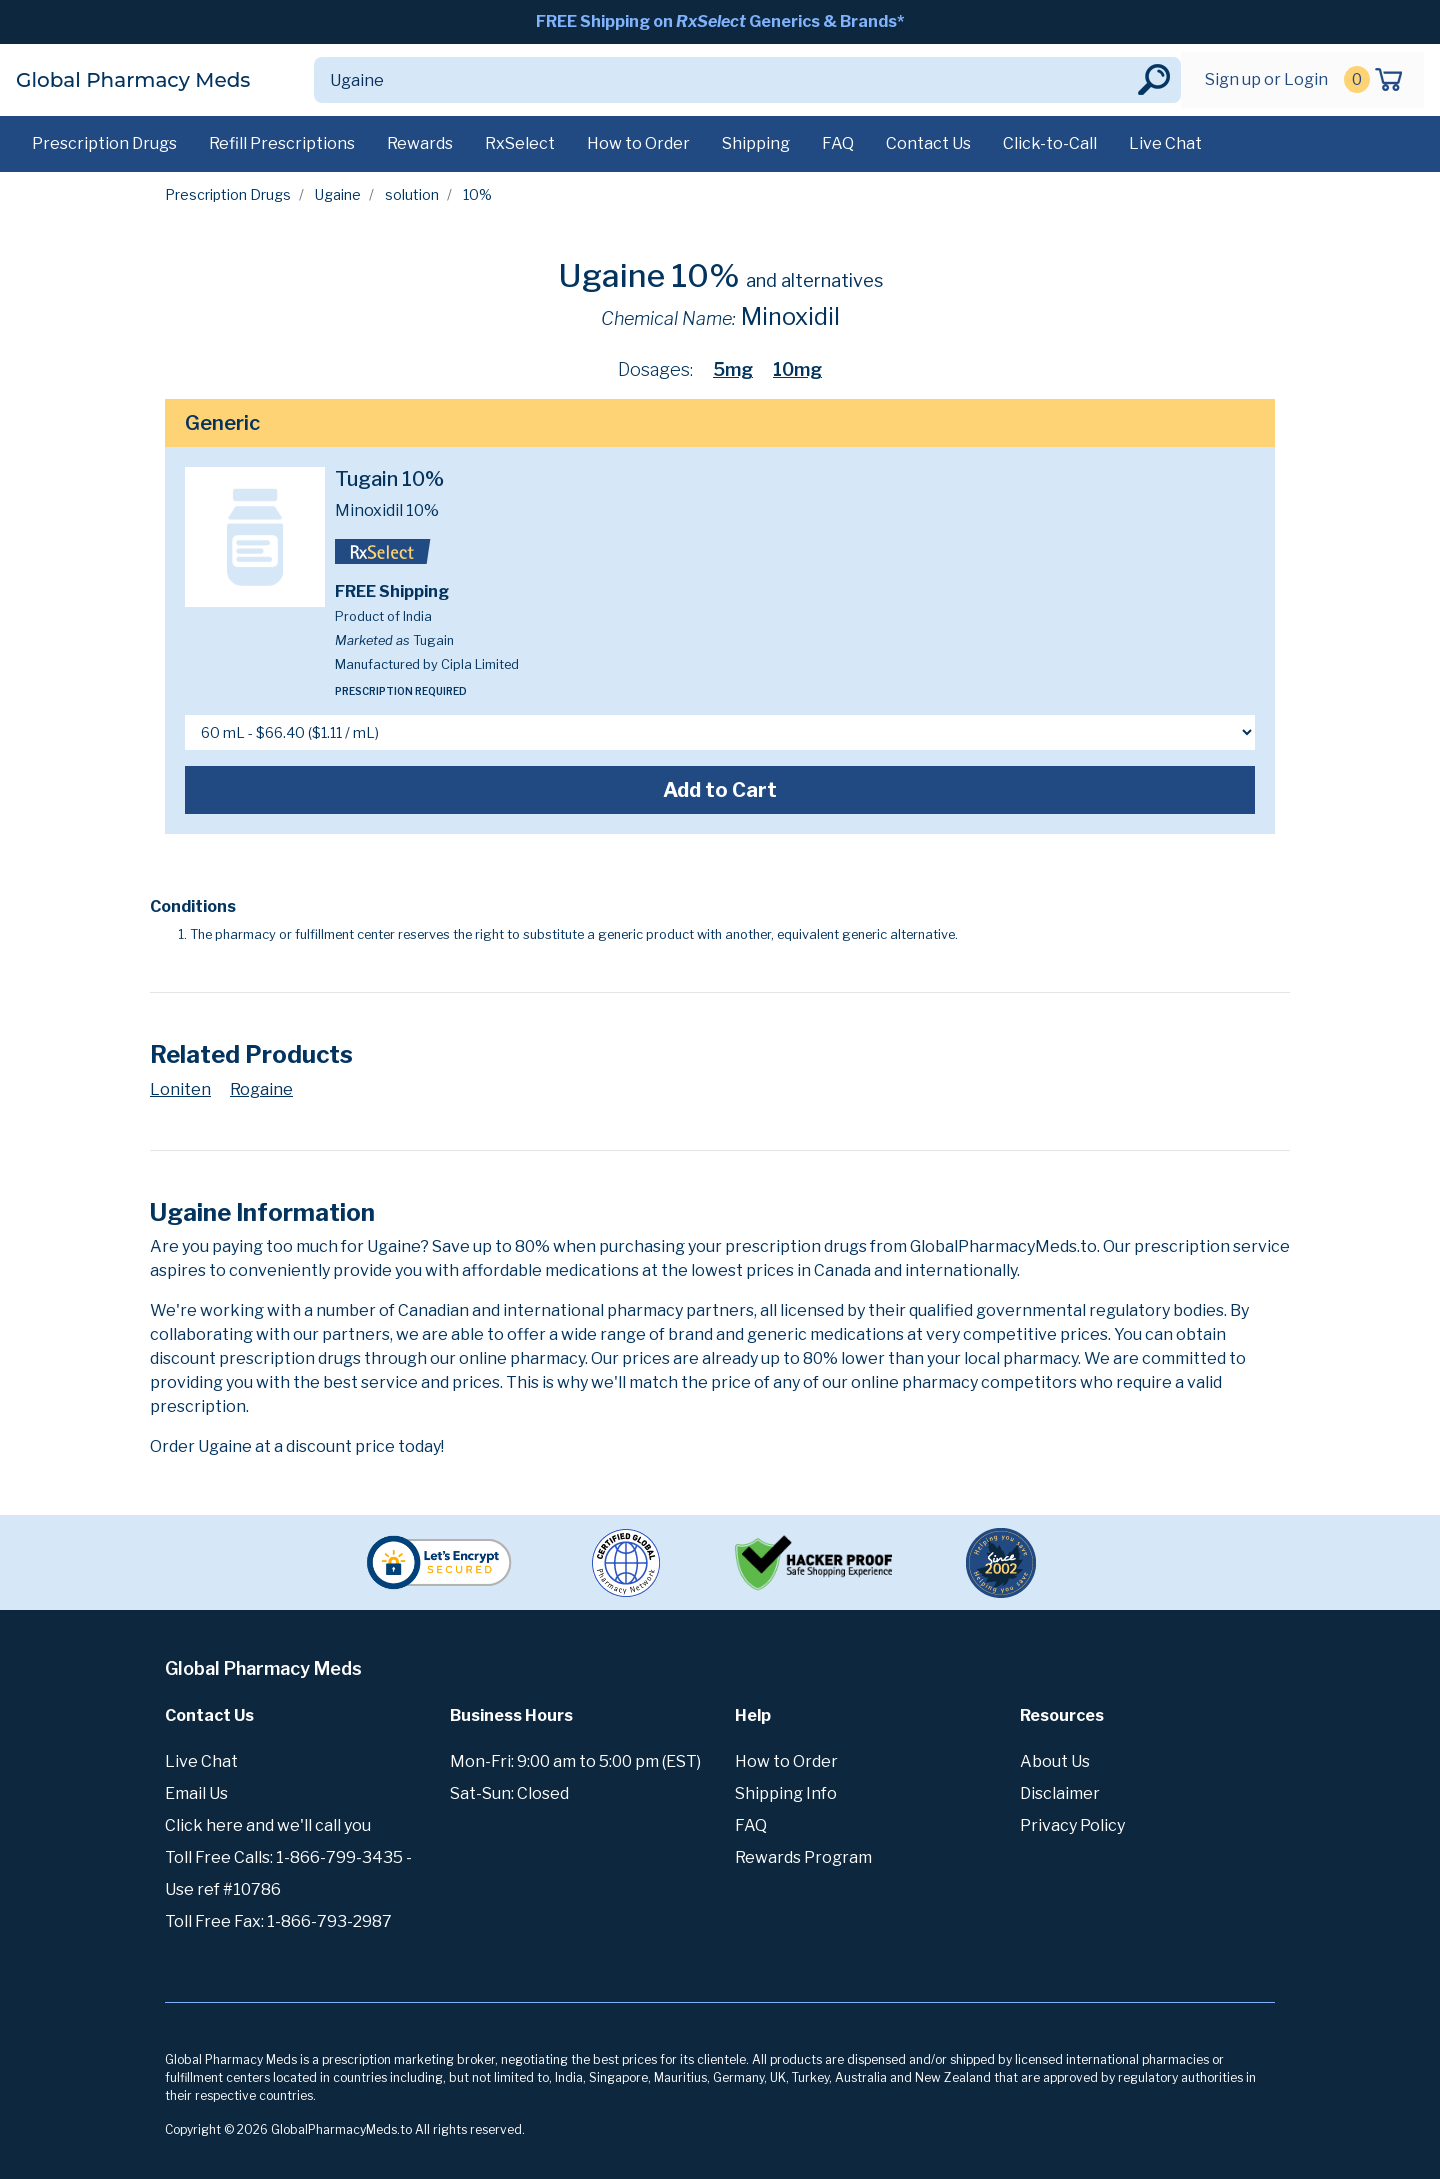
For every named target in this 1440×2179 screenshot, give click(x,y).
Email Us (196, 1793)
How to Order (638, 143)
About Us (1055, 1761)
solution (412, 194)
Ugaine (338, 194)
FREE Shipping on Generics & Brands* (720, 21)
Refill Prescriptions (282, 143)
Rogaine (261, 1089)
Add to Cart (720, 790)
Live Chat (1165, 143)
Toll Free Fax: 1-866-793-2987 (278, 1921)
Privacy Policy (1072, 1825)
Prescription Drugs (104, 143)
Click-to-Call (1050, 143)
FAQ (838, 143)
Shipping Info (786, 1793)
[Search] (724, 80)
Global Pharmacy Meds (133, 80)
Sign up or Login (1266, 79)
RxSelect (520, 143)
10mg (797, 369)
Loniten (180, 1089)
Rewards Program (803, 1857)
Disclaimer (1060, 1793)
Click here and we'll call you (268, 1825)
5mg (733, 369)
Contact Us (928, 143)
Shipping (756, 143)
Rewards (420, 143)
